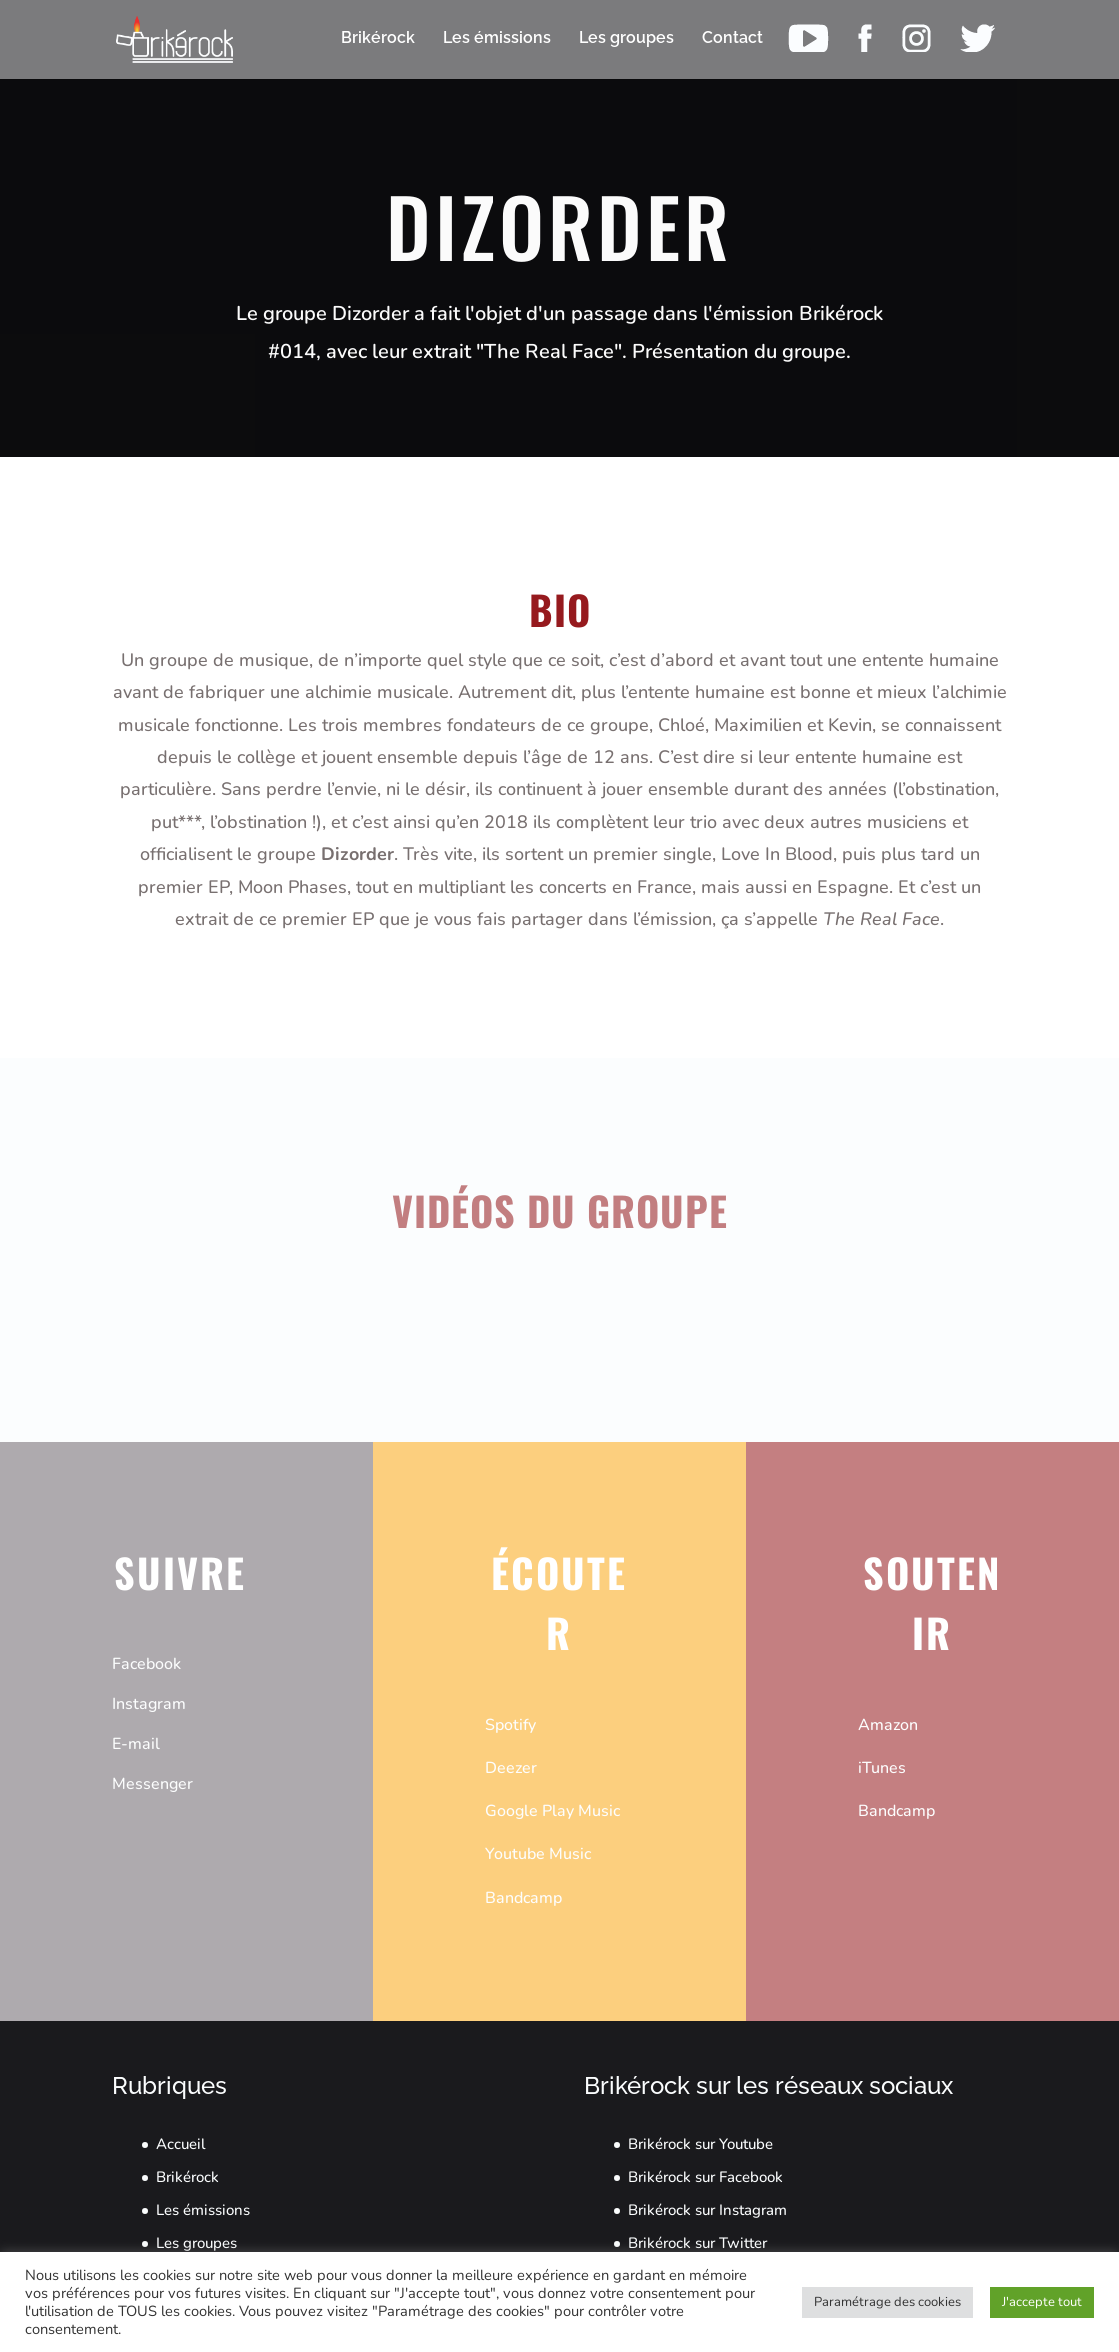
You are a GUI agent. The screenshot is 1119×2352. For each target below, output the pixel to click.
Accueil (181, 2144)
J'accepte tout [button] (1042, 2302)
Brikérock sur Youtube (700, 2144)
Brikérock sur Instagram (707, 2210)
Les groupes (196, 2243)
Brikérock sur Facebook (705, 2177)
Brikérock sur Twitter (697, 2243)
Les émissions (203, 2210)
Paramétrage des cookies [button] (887, 2302)
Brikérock (187, 2177)
